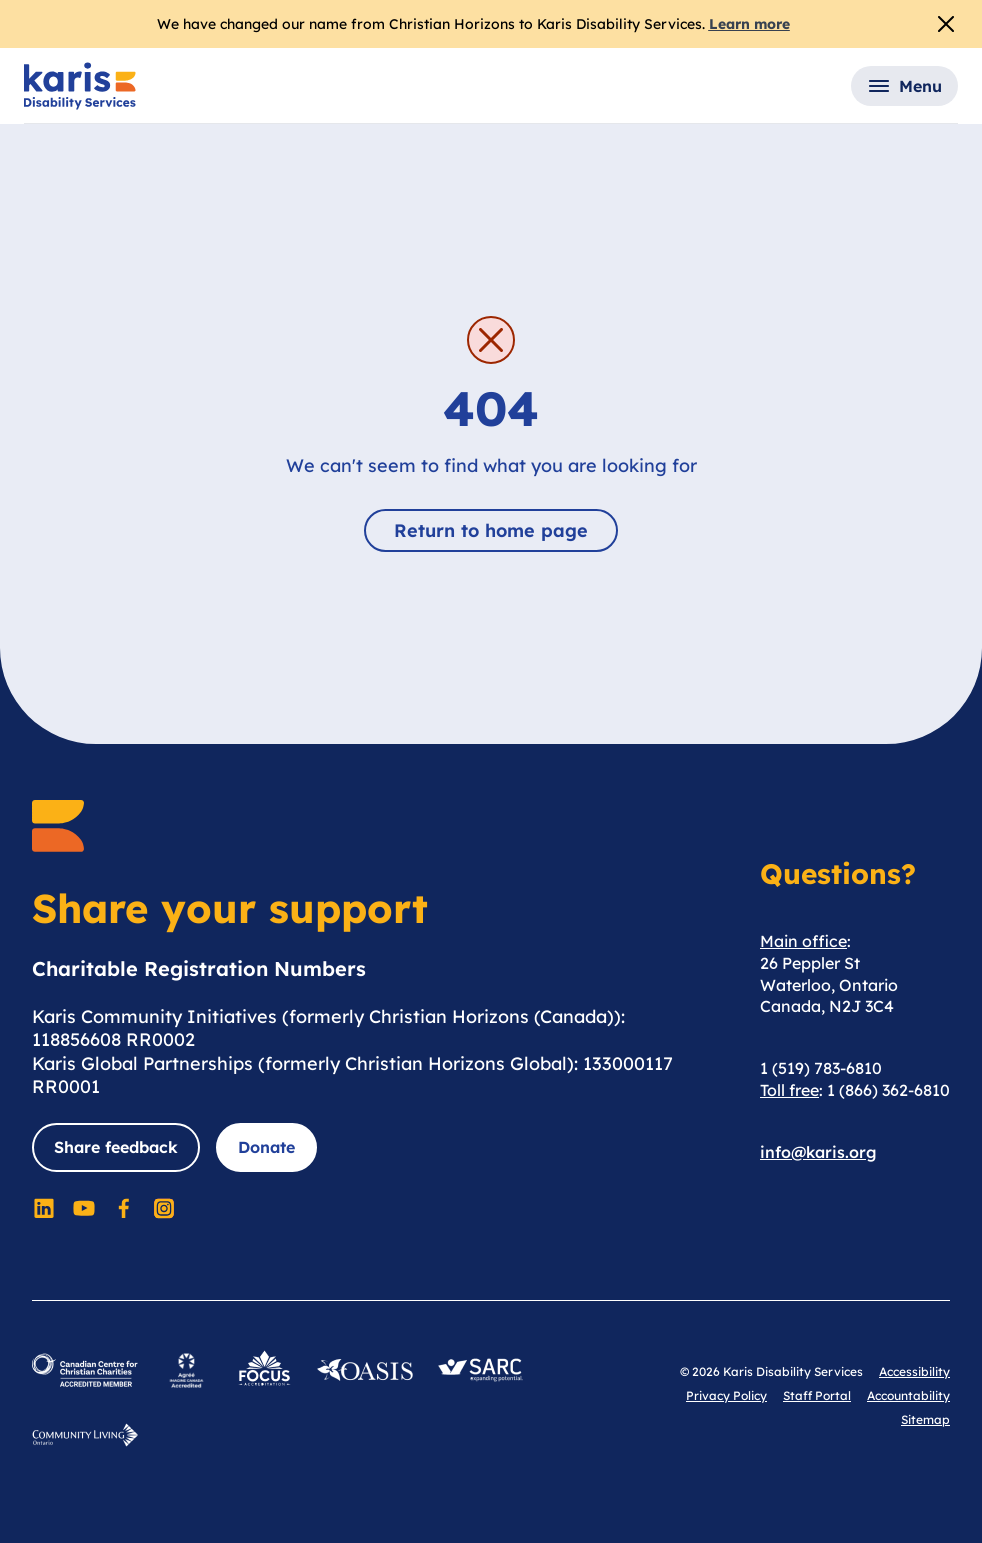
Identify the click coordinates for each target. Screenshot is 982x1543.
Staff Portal (817, 1395)
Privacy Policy (726, 1395)
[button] (904, 86)
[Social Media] (44, 1208)
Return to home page (491, 530)
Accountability (908, 1395)
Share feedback (116, 1147)
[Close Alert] (946, 24)
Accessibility (914, 1371)
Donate (266, 1147)
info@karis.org (818, 1152)
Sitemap (925, 1419)
